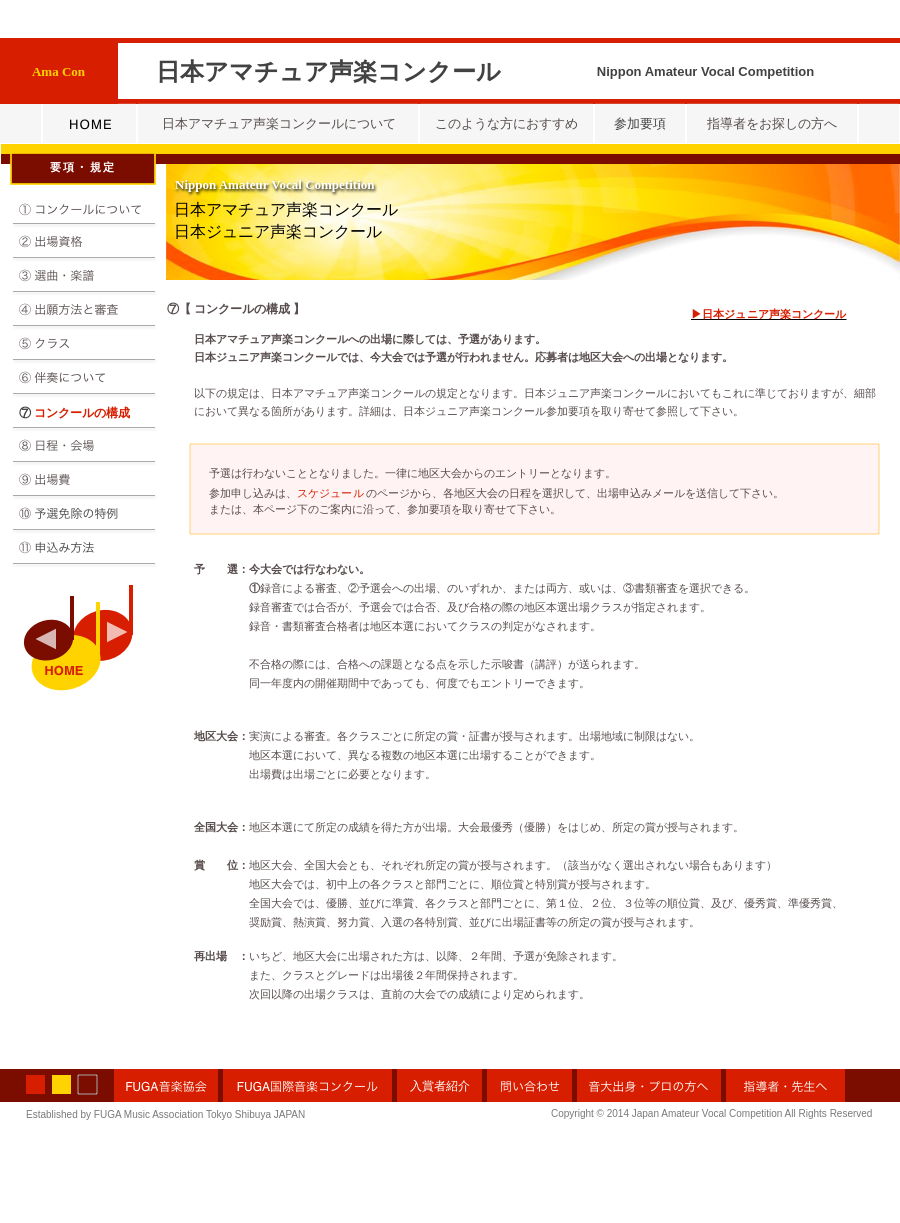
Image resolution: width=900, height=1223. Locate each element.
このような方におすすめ (506, 123)
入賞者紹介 (440, 1086)
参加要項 (640, 123)
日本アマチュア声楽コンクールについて (279, 123)
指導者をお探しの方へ (772, 123)
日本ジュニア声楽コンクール (278, 231)
